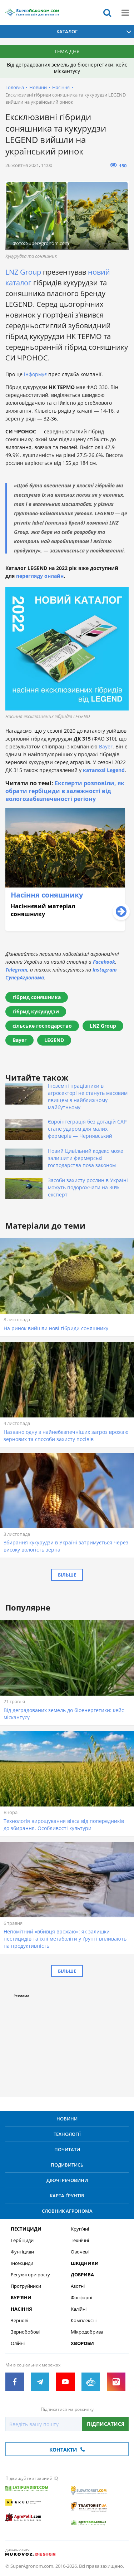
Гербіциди (22, 2240)
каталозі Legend (104, 770)
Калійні (78, 2309)
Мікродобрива (87, 2332)
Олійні (18, 2343)
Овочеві (80, 2252)
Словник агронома (67, 2211)
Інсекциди (22, 2263)
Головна (14, 87)
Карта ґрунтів (67, 2195)
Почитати (67, 2149)
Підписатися (105, 2423)
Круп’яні (80, 2229)
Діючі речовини (67, 2180)
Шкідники (85, 2263)
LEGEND (54, 1040)
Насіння (61, 87)
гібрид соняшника (37, 997)
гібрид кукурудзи (36, 1011)
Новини (38, 87)
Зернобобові (25, 2332)
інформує (36, 374)
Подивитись (67, 2165)
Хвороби (82, 2343)
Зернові (19, 2320)
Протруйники (26, 2286)
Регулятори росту (30, 2275)
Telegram (16, 969)
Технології (67, 2134)
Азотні (78, 2286)
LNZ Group (23, 272)
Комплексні (83, 2320)
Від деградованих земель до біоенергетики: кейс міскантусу (67, 67)
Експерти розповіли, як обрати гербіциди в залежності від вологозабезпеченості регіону (64, 791)
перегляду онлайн (40, 575)
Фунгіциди (22, 2252)
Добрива (82, 2275)
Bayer (106, 746)
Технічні (80, 2240)
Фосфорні (81, 2298)
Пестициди (26, 2229)
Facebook (104, 961)
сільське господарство (42, 1025)
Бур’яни (21, 2298)
